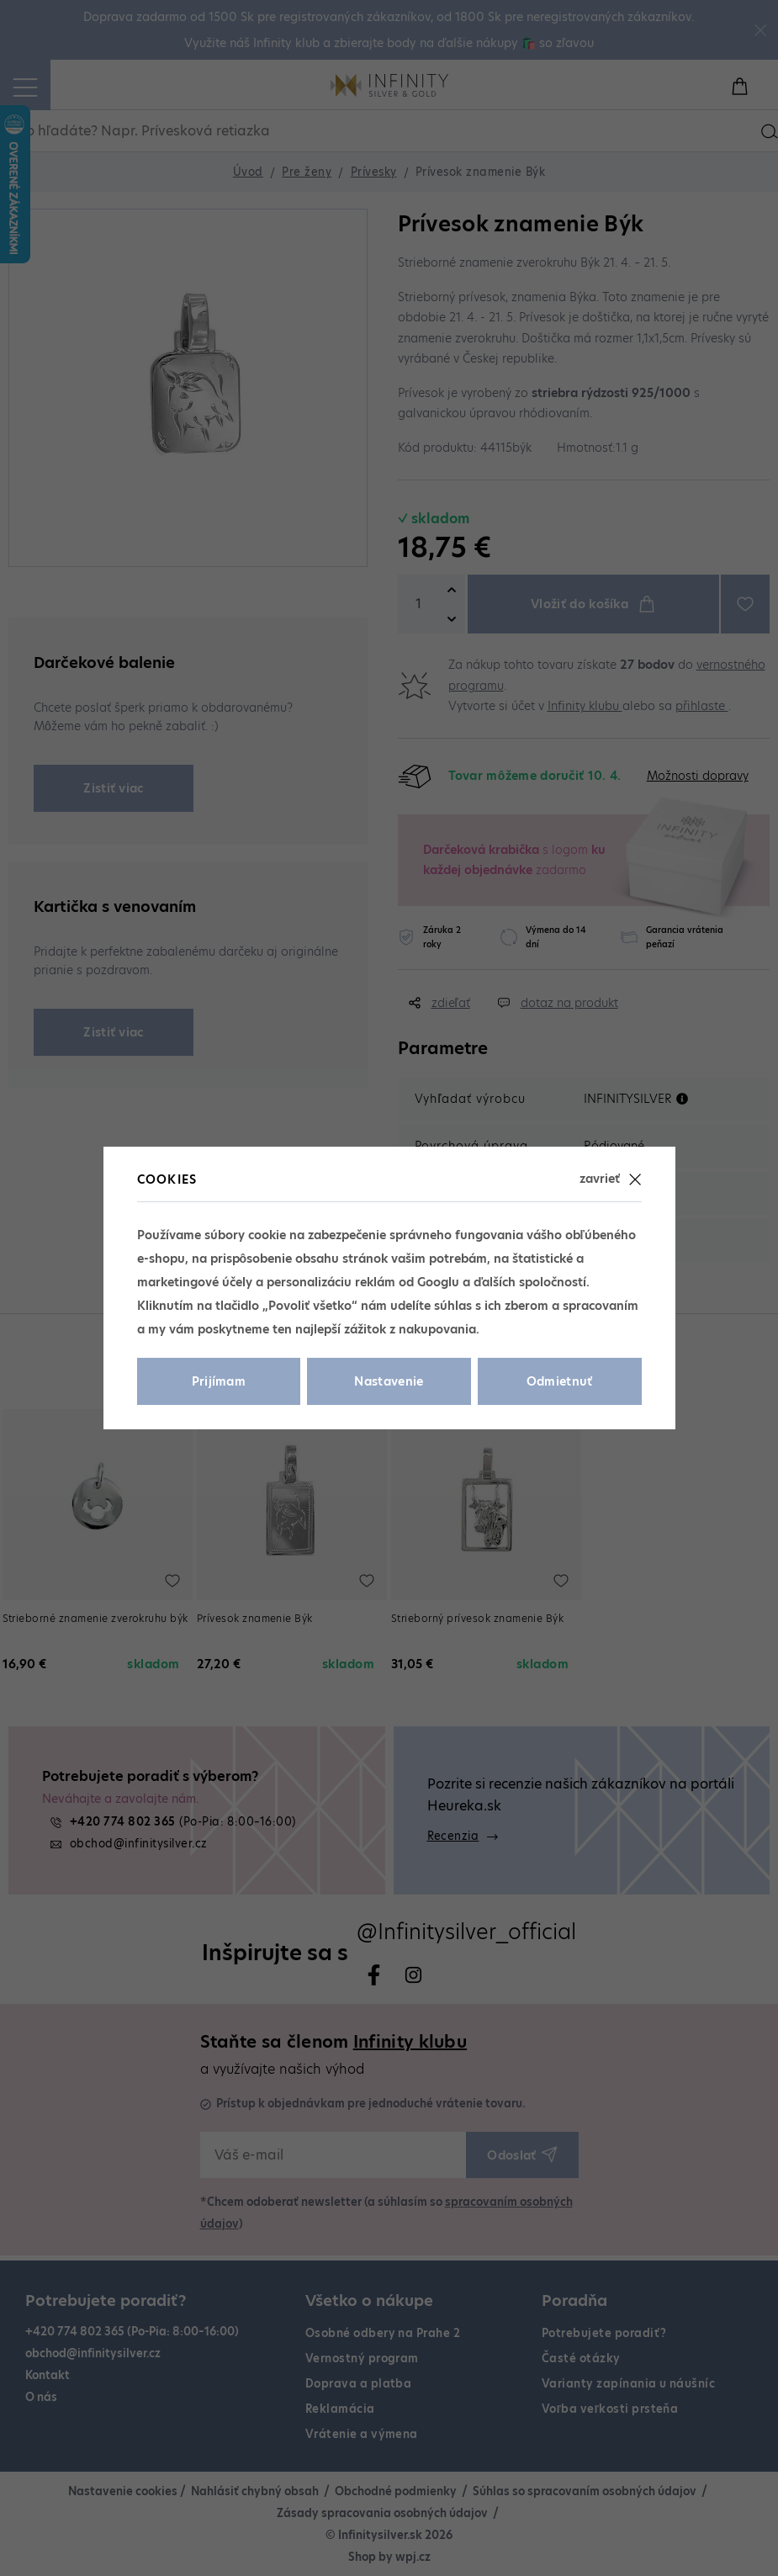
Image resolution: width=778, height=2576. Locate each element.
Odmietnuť (560, 1381)
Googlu (438, 1282)
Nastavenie (388, 1381)
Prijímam (219, 1381)
